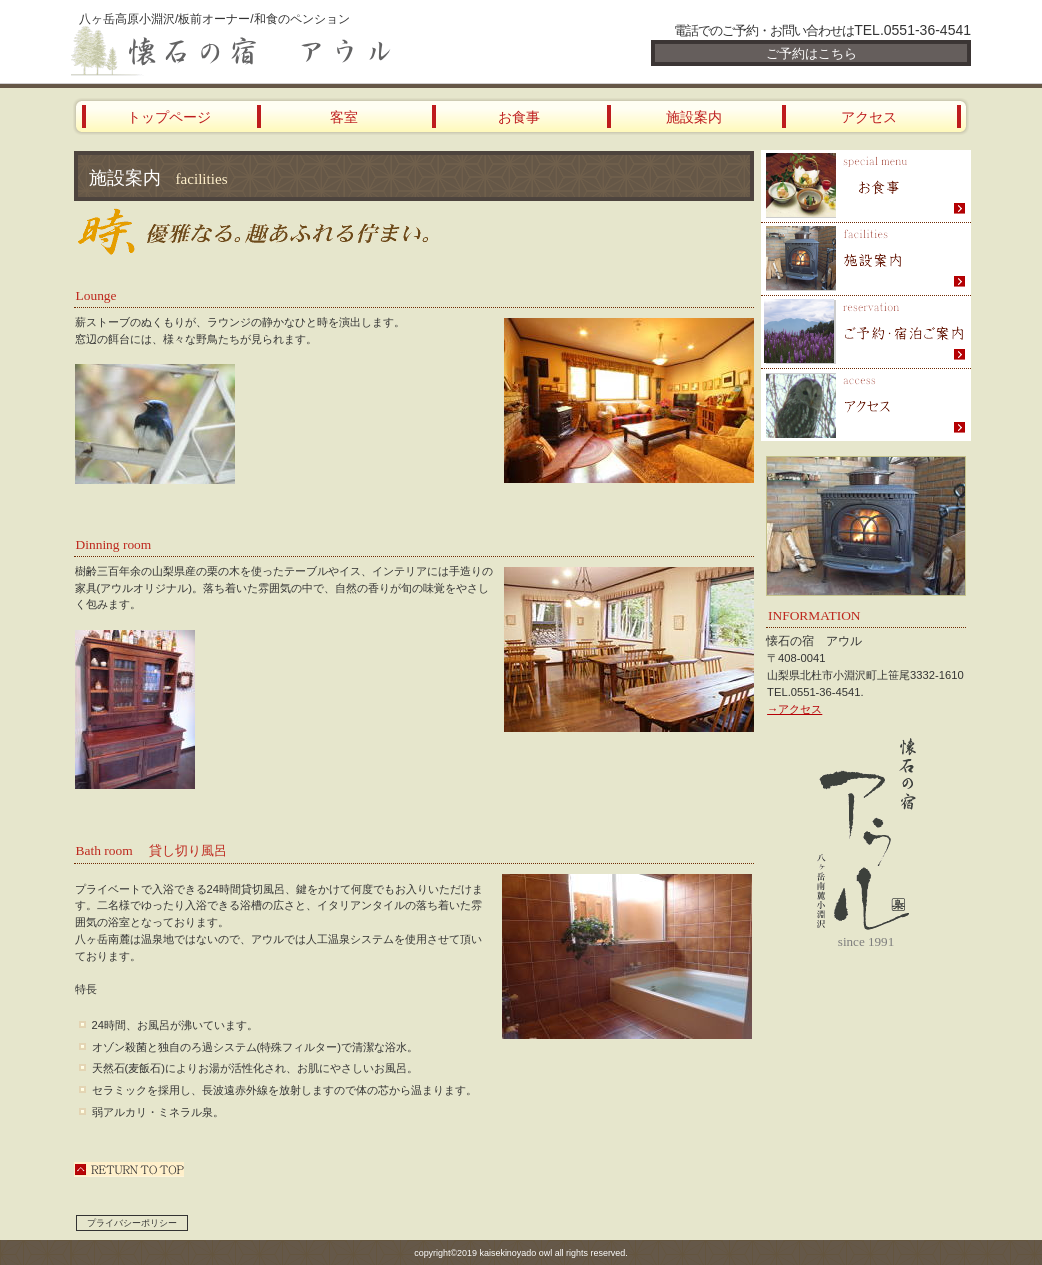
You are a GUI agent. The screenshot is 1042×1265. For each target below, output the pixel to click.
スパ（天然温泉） (866, 259)
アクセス (866, 405)
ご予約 (866, 332)
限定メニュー (866, 186)
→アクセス (794, 709)
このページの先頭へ (129, 1169)
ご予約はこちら (811, 53)
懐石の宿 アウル (311, 52)
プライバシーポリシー (132, 1223)
